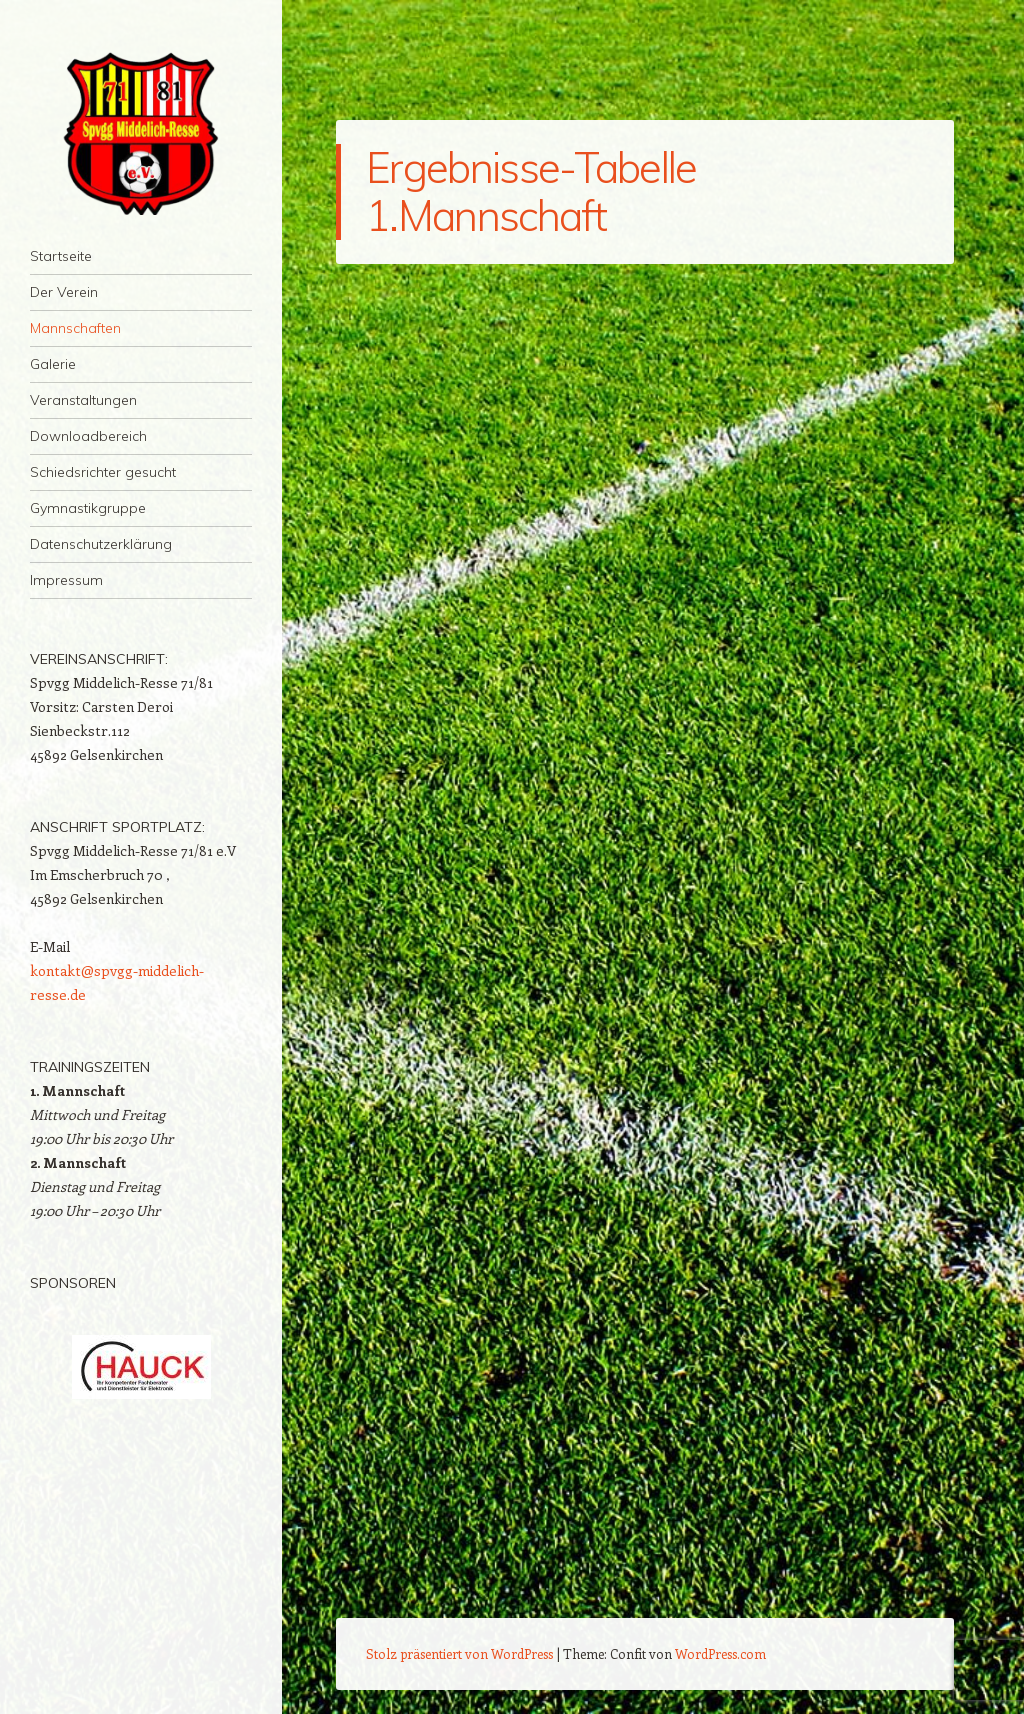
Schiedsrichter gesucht (103, 472)
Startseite (61, 256)
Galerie (53, 364)
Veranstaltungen (83, 400)
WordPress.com (720, 1653)
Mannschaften (75, 328)
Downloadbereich (88, 436)
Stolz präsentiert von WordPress (459, 1653)
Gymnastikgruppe (88, 508)
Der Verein (64, 292)
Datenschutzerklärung (101, 544)
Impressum (66, 580)
